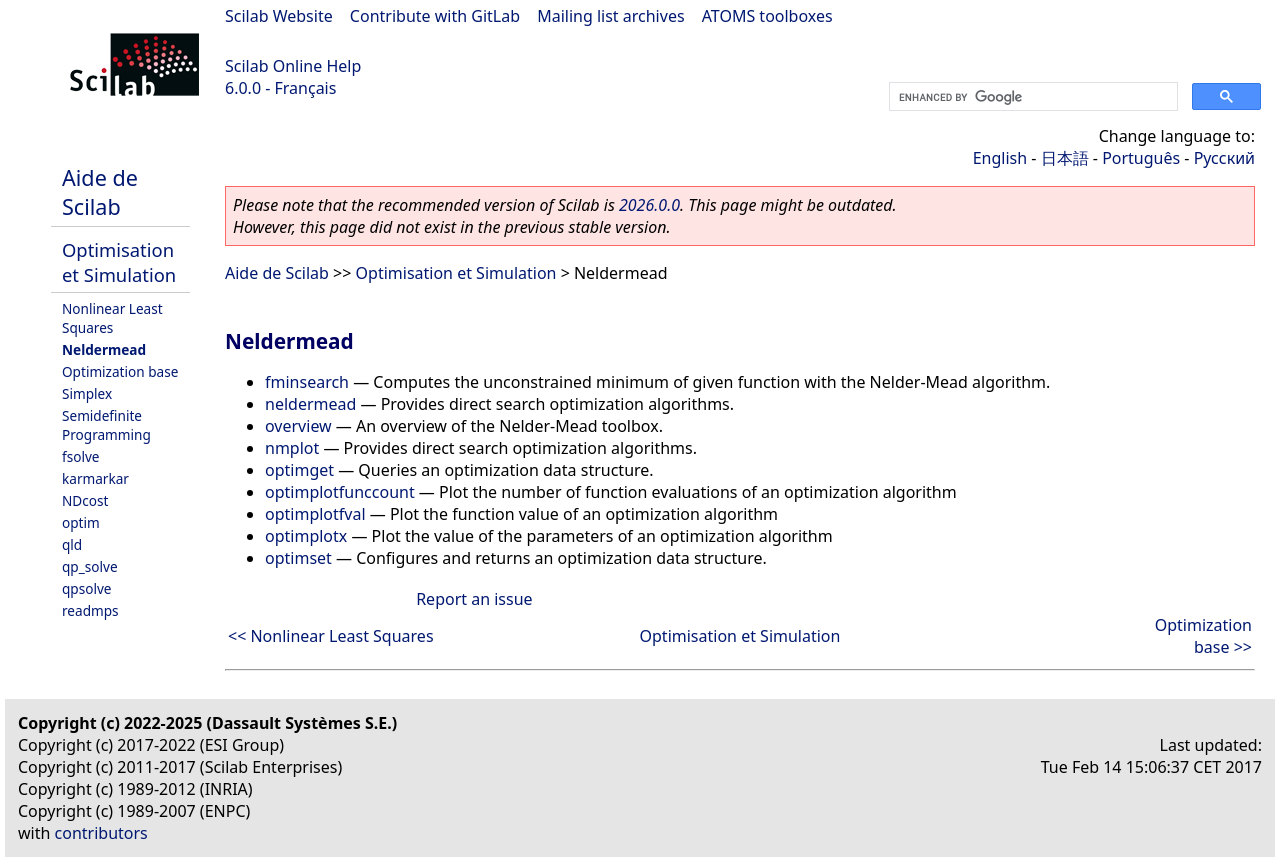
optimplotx (306, 536)
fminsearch (307, 382)
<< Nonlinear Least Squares (331, 636)
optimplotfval (315, 514)
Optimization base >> (1203, 636)
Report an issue (474, 599)
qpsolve (87, 588)
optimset (298, 558)
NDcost (85, 500)
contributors (101, 833)
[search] (1031, 97)
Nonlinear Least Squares (112, 318)
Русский (1224, 158)
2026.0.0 (649, 205)
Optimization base (120, 371)
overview (298, 426)
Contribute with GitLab (435, 16)
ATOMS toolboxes (767, 16)
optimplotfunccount (340, 492)
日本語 (1065, 158)
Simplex (87, 393)
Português (1141, 158)
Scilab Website (279, 16)
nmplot (292, 448)
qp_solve (90, 566)
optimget (299, 470)
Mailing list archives (610, 16)
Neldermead (104, 349)
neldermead (310, 404)
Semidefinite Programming (106, 425)
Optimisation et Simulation (119, 262)
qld (72, 544)
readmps (90, 610)
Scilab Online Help (293, 66)
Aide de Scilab (100, 192)
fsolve (81, 456)
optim (81, 522)
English (1000, 158)
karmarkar (95, 478)
